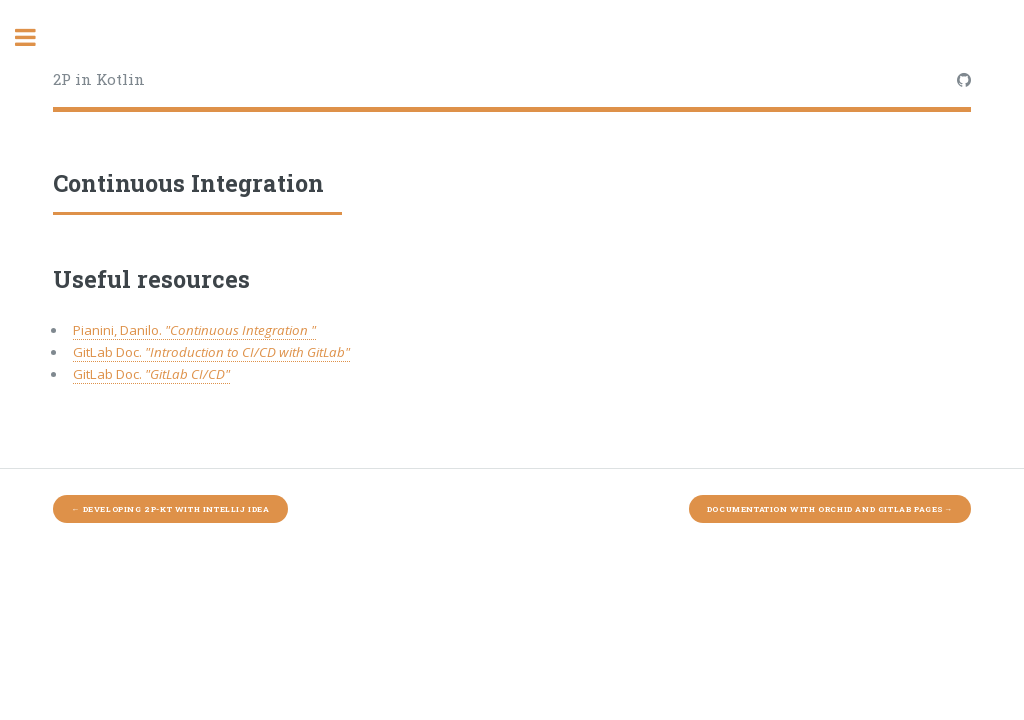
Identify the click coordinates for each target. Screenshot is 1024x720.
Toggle (36, 37)
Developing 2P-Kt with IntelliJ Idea (170, 509)
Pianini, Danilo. (194, 330)
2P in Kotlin (99, 79)
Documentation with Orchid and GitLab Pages (830, 509)
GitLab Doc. (211, 352)
